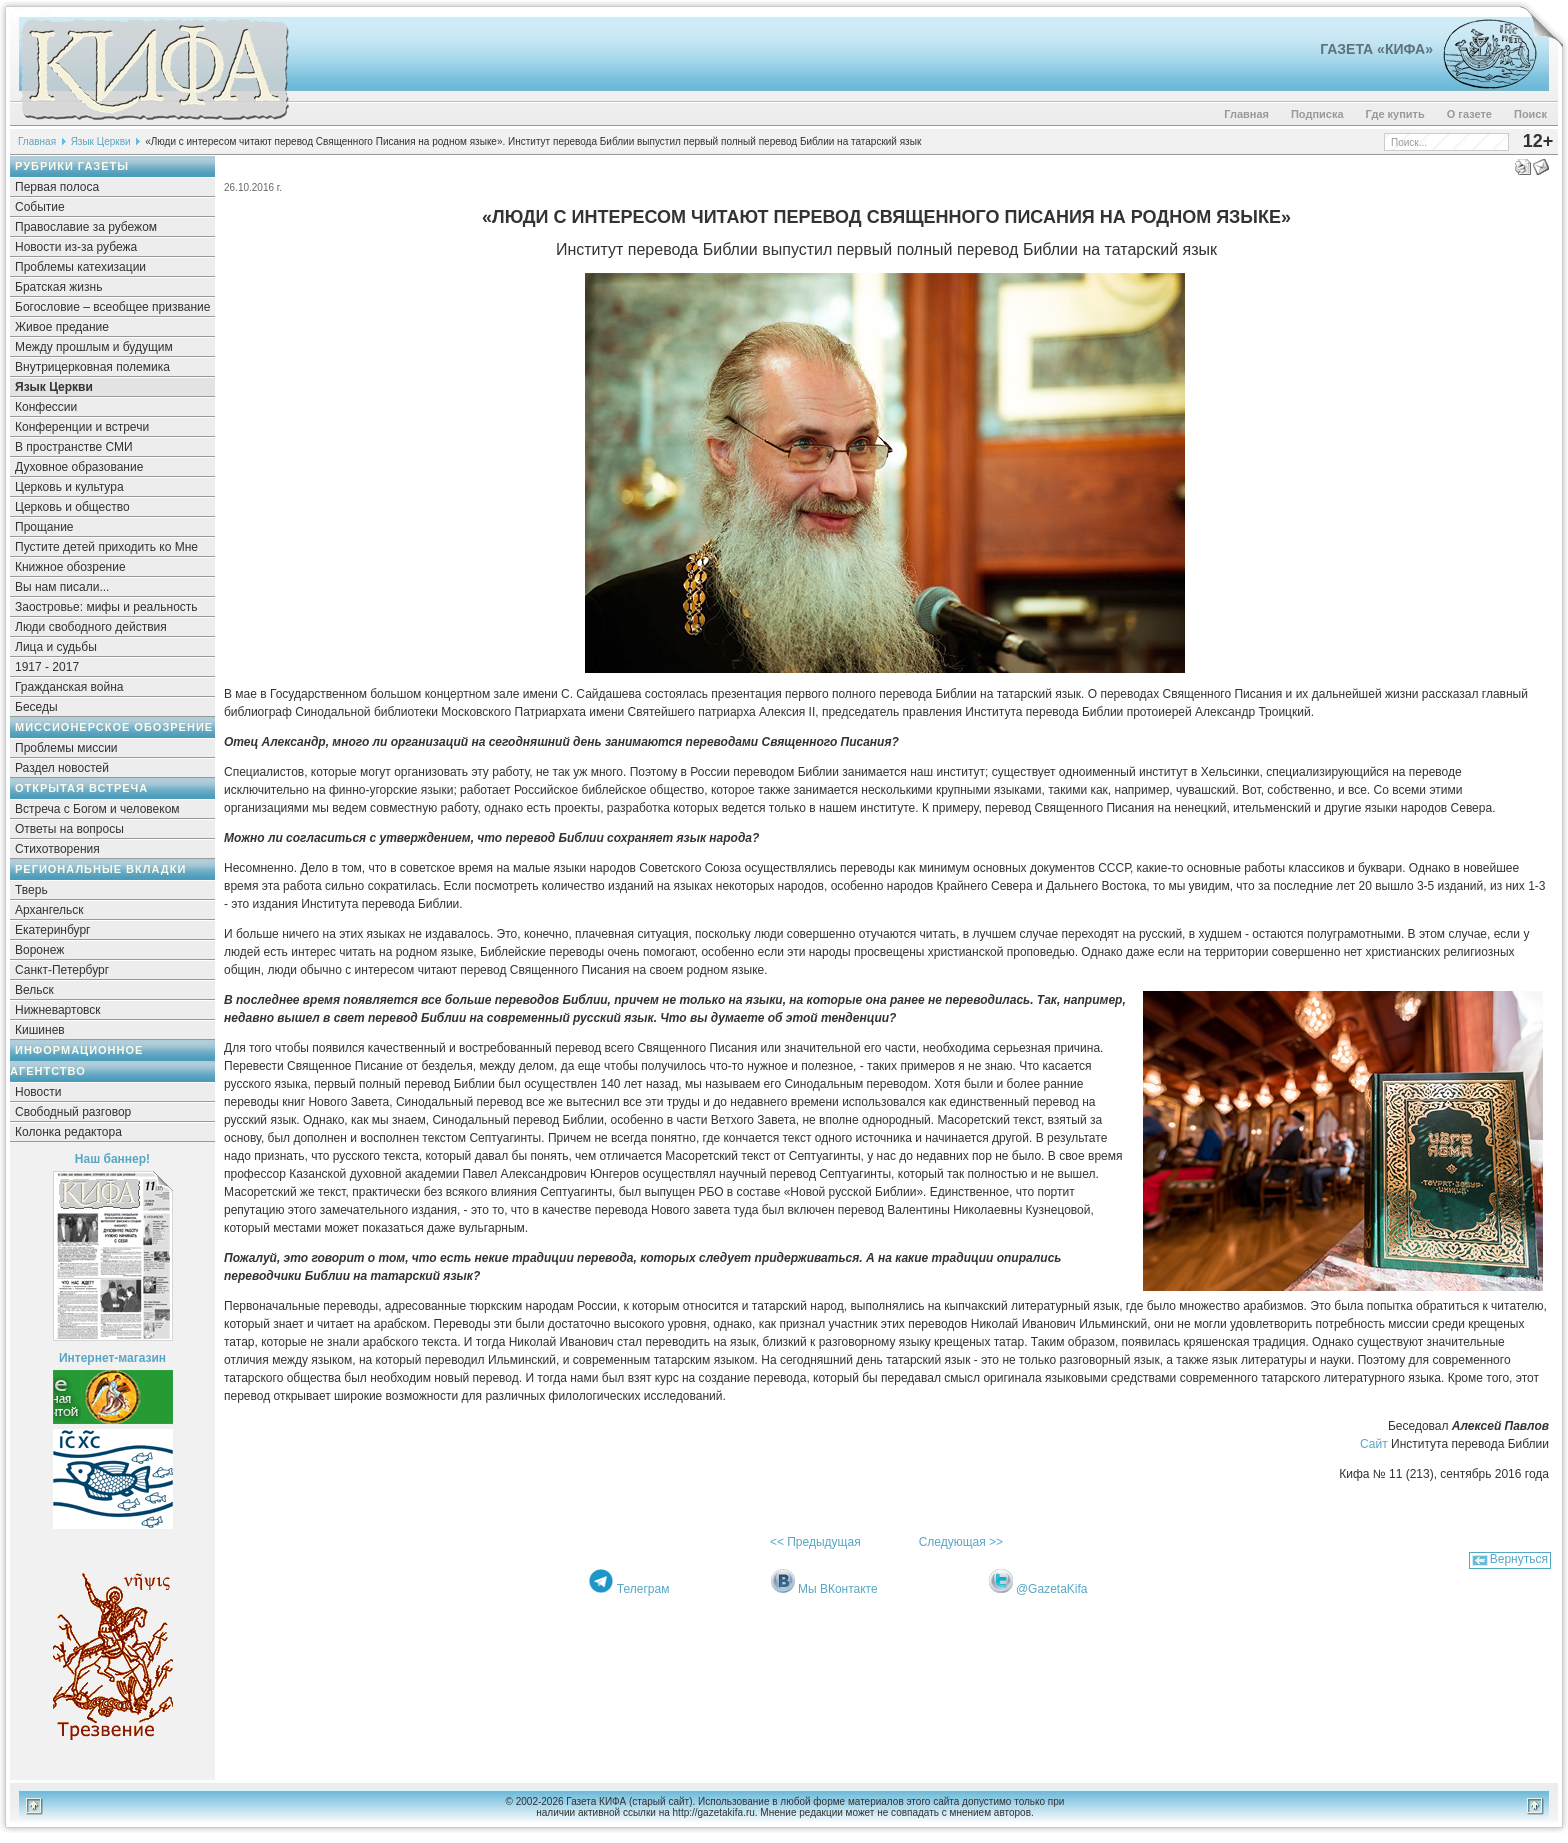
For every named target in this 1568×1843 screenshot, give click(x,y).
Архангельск (49, 910)
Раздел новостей (62, 768)
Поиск (1530, 114)
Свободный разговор (73, 1112)
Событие (40, 207)
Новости (38, 1092)
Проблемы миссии (66, 748)
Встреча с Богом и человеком (97, 809)
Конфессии (46, 407)
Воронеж (39, 950)
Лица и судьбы (56, 647)
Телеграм (643, 1589)
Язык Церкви (101, 141)
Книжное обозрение (70, 567)
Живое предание (62, 327)
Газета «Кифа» (1376, 49)
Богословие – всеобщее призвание (112, 307)
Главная (1246, 114)
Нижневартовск (58, 1010)
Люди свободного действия (91, 627)
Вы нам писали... (62, 587)
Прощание (44, 527)
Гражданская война (69, 687)
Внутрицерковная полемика (92, 367)
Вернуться (1519, 1559)
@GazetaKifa (1052, 1589)
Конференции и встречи (82, 427)
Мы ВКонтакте (838, 1589)
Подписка (1317, 114)
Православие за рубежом (86, 227)
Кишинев (40, 1030)
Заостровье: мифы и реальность (106, 607)
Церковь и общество (72, 507)
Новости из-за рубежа (76, 247)
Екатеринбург (53, 930)
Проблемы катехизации (80, 267)
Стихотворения (57, 849)
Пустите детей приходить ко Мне (106, 547)
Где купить (1395, 114)
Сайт (1374, 1444)
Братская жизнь (58, 287)
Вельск (34, 990)
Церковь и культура (69, 487)
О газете (1469, 114)
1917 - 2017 (47, 667)
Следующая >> (961, 1542)
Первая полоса (57, 187)
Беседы (36, 707)
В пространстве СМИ (74, 447)
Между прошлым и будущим (94, 347)
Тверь (31, 890)
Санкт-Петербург (62, 970)
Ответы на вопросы (69, 829)
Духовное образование (79, 467)
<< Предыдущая (815, 1542)
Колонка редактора (68, 1132)
